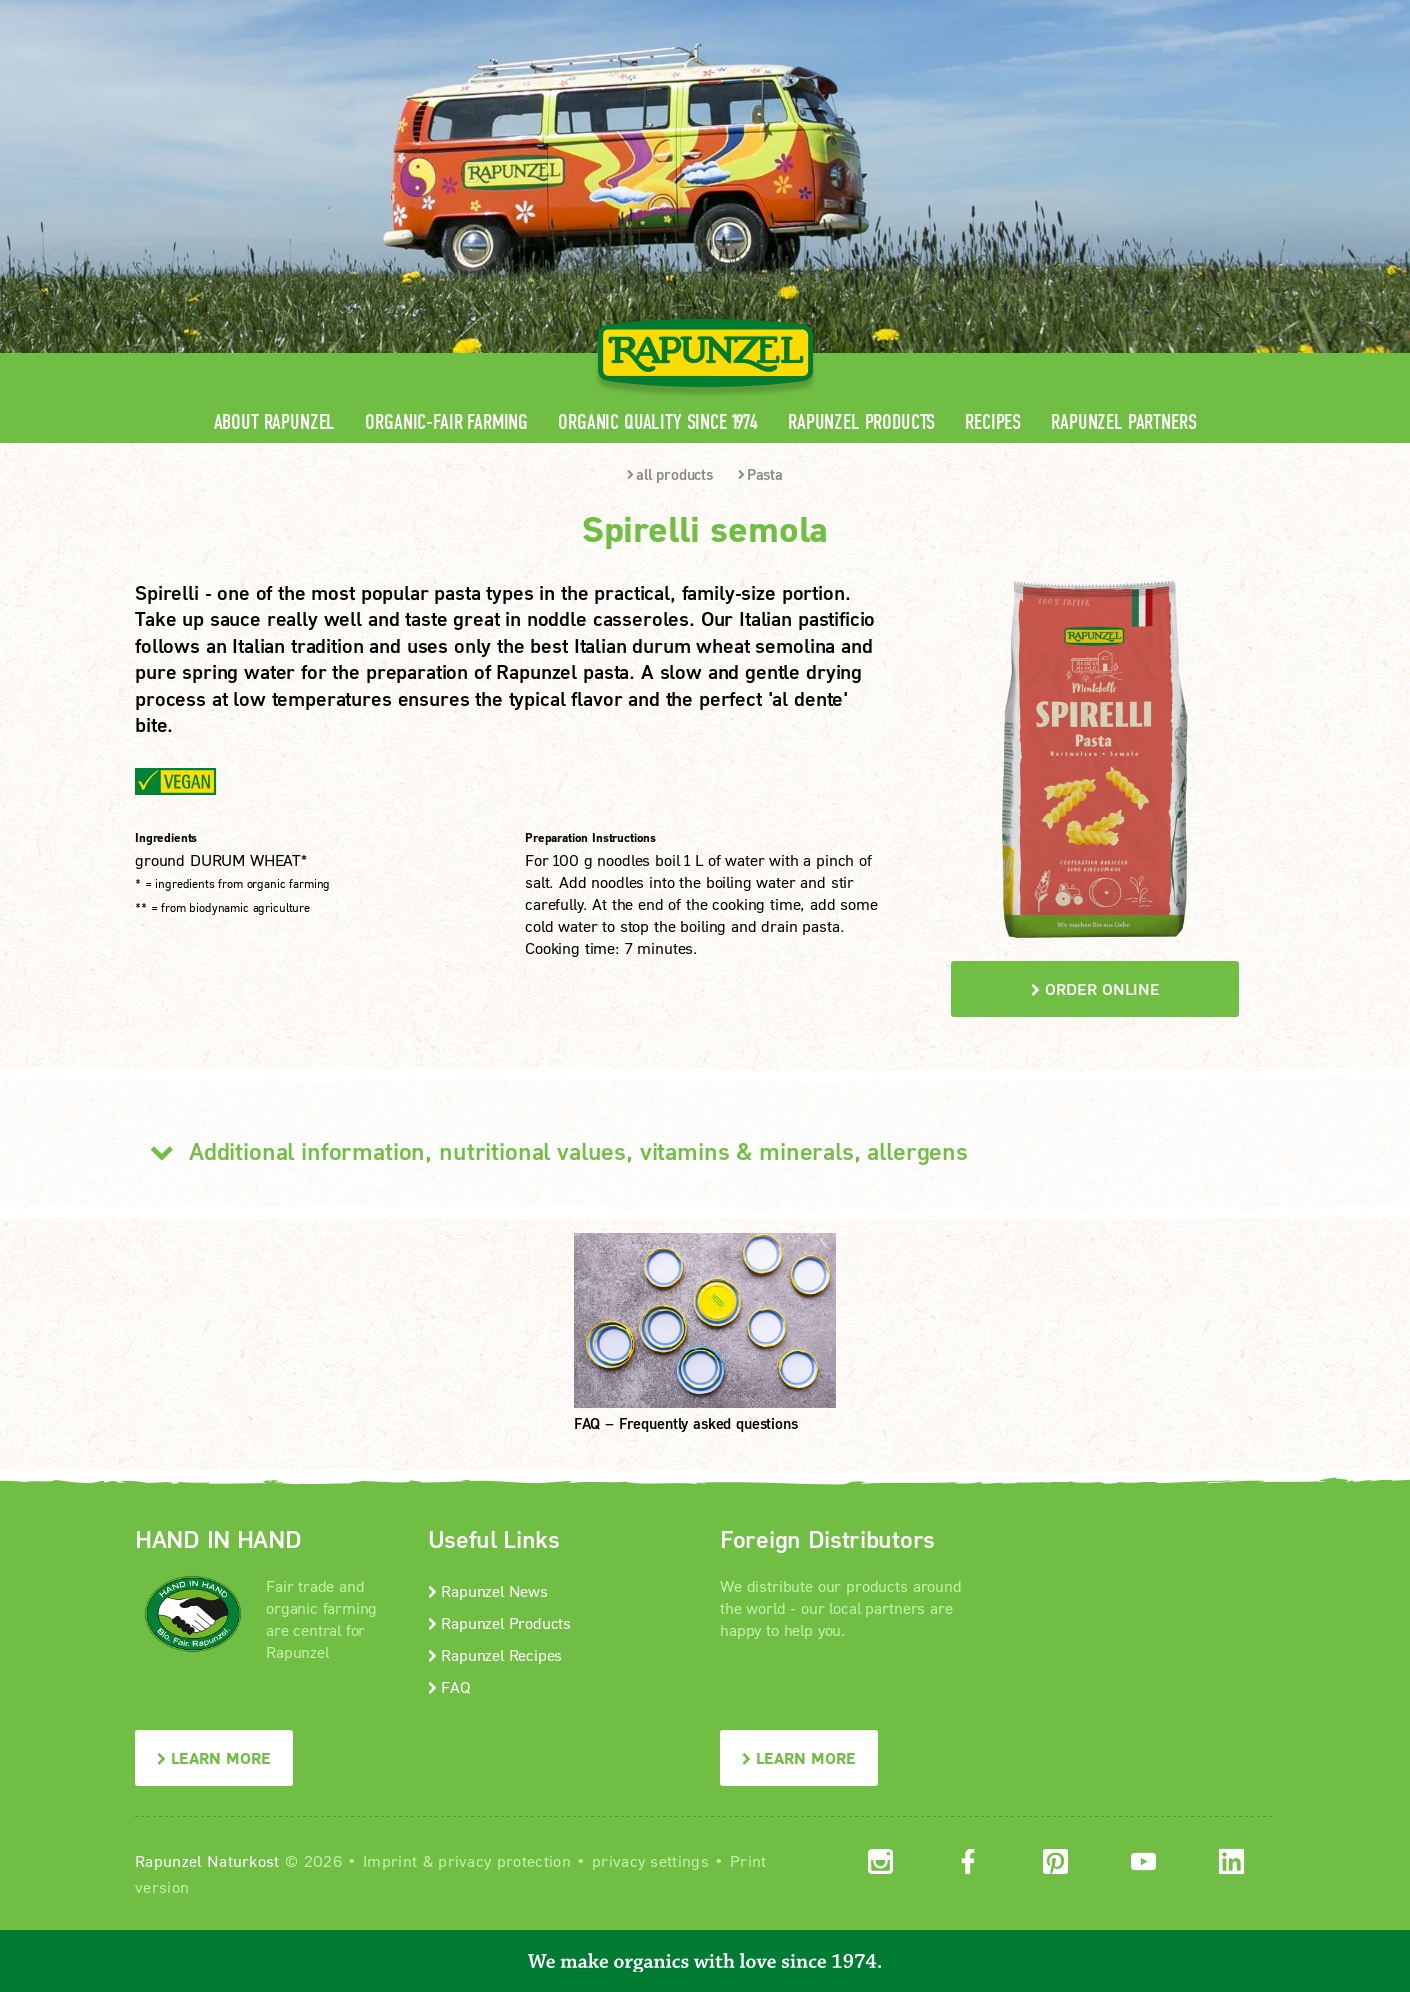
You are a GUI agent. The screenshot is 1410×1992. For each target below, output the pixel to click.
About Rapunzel (275, 422)
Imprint (390, 1860)
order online (1095, 988)
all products (670, 474)
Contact (1106, 15)
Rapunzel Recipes (495, 1654)
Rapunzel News (488, 1590)
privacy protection (504, 1860)
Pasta (760, 474)
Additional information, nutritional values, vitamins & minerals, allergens (551, 1151)
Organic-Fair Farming (446, 422)
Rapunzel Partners (1123, 422)
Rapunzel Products (861, 422)
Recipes (993, 422)
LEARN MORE (214, 1757)
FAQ (449, 1686)
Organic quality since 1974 (658, 422)
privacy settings (650, 1860)
